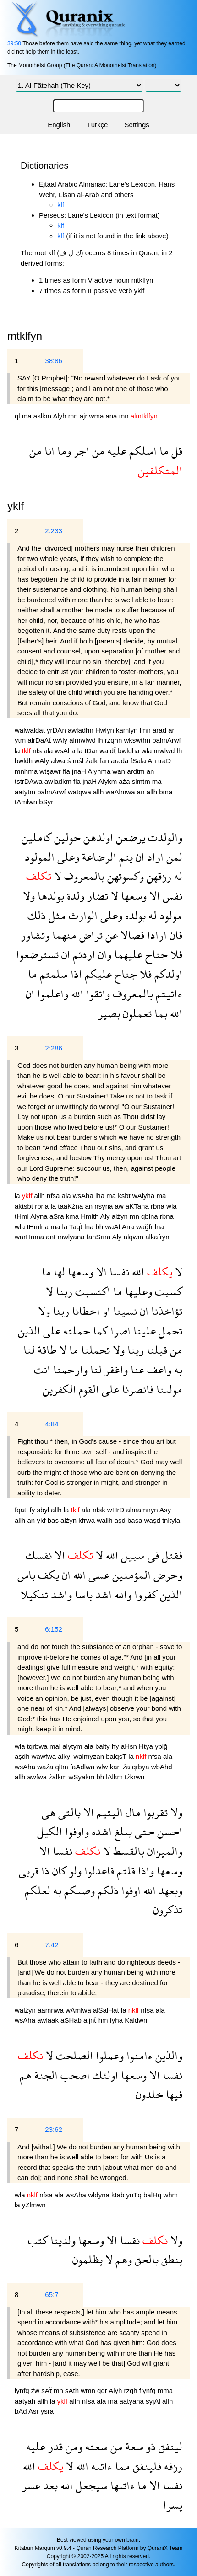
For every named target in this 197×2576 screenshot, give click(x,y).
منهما (63, 935)
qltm (62, 1767)
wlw (102, 1767)
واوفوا (75, 1831)
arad (160, 730)
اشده (100, 1831)
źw (36, 2390)
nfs (38, 751)
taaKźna (71, 1206)
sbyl (44, 1510)
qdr (103, 2390)
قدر (54, 2446)
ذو (149, 2446)
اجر (80, 451)
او (105, 1311)
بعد (49, 2485)
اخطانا (84, 1311)
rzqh (131, 2390)
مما (121, 2466)
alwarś (62, 761)
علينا (143, 1330)
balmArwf (166, 740)
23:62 (53, 2129)
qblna (150, 1216)
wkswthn (138, 740)
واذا (144, 1871)
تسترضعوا (37, 954)
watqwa (80, 792)
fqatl (22, 1510)
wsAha (66, 751)
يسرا (172, 2505)
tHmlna (39, 1227)
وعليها (137, 1291)
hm (104, 2020)
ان (138, 857)
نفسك (39, 1555)
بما (159, 1013)
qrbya (141, 1767)
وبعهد (169, 1890)
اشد (102, 1594)
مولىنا (167, 1389)
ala (49, 751)
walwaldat (31, 730)
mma (165, 2390)
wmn (89, 2390)
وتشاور (35, 935)
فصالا (131, 935)
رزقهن (157, 876)
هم (26, 2075)
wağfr (145, 1227)
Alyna (39, 1216)
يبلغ (122, 1831)
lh (101, 740)
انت (42, 1369)
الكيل (49, 1831)
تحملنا (94, 1350)
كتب (38, 2240)
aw (120, 1206)
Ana (129, 1227)
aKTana (138, 1206)
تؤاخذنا (165, 1311)
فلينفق (145, 2466)
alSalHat (107, 2010)
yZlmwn (34, 2205)
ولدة (74, 896)
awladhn (81, 730)
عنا (136, 1369)
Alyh (60, 416)
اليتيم (108, 1812)
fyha (117, 2020)
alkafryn (157, 1237)
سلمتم (52, 974)
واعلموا (51, 993)
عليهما (126, 954)
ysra (47, 2411)
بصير (109, 1013)
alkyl (65, 1756)
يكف (47, 1575)
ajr (84, 416)
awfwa (38, 1777)
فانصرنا (136, 1389)
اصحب (74, 2075)
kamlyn (128, 730)
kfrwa (87, 1520)
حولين (66, 837)
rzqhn (114, 740)
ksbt (125, 1196)
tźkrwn (134, 1777)
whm (170, 2195)
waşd (153, 1520)
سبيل (131, 1555)
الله (75, 993)
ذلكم (107, 1890)
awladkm (58, 781)
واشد (60, 1594)
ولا (29, 896)
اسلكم (141, 451)
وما (63, 451)
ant (51, 1237)
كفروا (144, 1594)
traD (164, 761)
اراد (154, 857)
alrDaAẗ (40, 740)
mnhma (27, 771)
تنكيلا (34, 1594)
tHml (22, 1216)
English (59, 125)
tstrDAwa (29, 781)
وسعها (132, 896)
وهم (122, 2259)
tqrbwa (38, 1746)
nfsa (54, 1196)
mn (74, 416)
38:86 (53, 360)
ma (27, 416)
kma (73, 1216)
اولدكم (167, 974)
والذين (167, 2055)
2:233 (53, 531)
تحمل (169, 1330)
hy (116, 1746)
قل (175, 451)
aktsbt (25, 1206)
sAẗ (47, 2390)
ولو (74, 1871)
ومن (72, 2446)
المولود (40, 857)
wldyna (99, 2195)
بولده (134, 915)
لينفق (169, 2446)
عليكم (97, 974)
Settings (137, 125)
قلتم (124, 1871)
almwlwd (83, 740)
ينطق (170, 2259)
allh (99, 792)
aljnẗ (90, 2020)
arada (121, 761)
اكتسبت (91, 1291)
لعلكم (37, 1890)
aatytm (26, 792)
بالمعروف (82, 876)
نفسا (118, 1272)
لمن (173, 857)
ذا (43, 1871)
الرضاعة (97, 857)
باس (26, 1575)
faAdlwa (83, 1767)
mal (55, 1746)
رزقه (171, 2466)
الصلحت (73, 2055)
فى (152, 1555)
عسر (31, 2485)
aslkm (43, 416)
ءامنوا (138, 2055)
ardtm (137, 771)
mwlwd (165, 751)
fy (33, 1510)
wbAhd (161, 1767)
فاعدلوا (98, 1871)
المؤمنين (130, 1575)
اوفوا (130, 1890)
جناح (155, 954)
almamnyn (142, 1510)
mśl (79, 761)
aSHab (71, 2020)
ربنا (62, 1291)
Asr (34, 2411)
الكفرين (59, 1389)
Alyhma (100, 771)
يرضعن (129, 837)
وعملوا (108, 2055)
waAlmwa (121, 792)
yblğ (161, 1746)
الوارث (82, 915)
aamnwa (52, 2010)
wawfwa (45, 1756)
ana (112, 416)
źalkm (58, 1777)
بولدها (49, 896)
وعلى (67, 857)
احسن (168, 1831)
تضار (96, 896)
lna (89, 1227)
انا (48, 451)
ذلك (36, 915)
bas (54, 1520)
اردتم (82, 954)
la (18, 751)
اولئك (104, 2075)
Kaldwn (136, 2020)
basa (135, 1520)
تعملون (136, 1013)
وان (103, 954)
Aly (106, 1216)
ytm (21, 740)
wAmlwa (79, 2010)
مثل (56, 915)
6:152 (53, 1629)
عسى (97, 1575)
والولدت (163, 837)
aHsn (130, 1746)
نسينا (123, 1311)
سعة (133, 2446)
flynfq (148, 2390)
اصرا (119, 1330)
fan (105, 761)
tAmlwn (27, 802)
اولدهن (97, 837)
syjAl (154, 2401)
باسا (82, 1594)
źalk (92, 761)
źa (127, 1767)
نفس (171, 896)
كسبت (167, 1291)
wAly (61, 740)
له (176, 876)
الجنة (45, 2075)
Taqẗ (76, 1227)
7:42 (51, 1945)
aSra (57, 1216)
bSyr (46, 802)
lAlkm (115, 1777)
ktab (118, 2195)
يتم (124, 857)
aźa (125, 781)
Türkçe (97, 125)
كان (57, 1871)
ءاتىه (100, 2466)
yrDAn (57, 730)
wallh (105, 1520)
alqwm (135, 1237)
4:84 (51, 1424)
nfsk (100, 1510)
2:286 (53, 1048)
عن (110, 935)
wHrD (116, 1510)
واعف (157, 1369)
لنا (29, 1350)
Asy (165, 1510)
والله (121, 1594)
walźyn (26, 2010)
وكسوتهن (124, 876)
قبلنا (155, 1350)
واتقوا (96, 993)
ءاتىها (121, 2485)
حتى (143, 1831)
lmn (146, 730)
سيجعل (90, 2485)
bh (100, 1227)
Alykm (108, 781)
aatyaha (133, 2401)
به (176, 1369)
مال (132, 1812)
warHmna (30, 1237)
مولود (169, 915)
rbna (42, 1206)
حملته (75, 1330)
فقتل (170, 1555)
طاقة (45, 1350)
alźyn (121, 1216)
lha (100, 1196)
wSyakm (83, 1777)
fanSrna (99, 1237)
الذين (29, 1330)
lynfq (23, 2390)
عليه (115, 451)
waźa (46, 1767)
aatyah (26, 2401)
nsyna (104, 1206)
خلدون (149, 2094)
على (50, 1330)
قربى (28, 1871)
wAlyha (144, 1196)
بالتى (68, 1812)
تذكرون (167, 1909)
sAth (73, 2390)
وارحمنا (69, 1369)
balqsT (117, 1756)
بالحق (145, 2259)
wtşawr (51, 771)
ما (163, 451)
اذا (75, 974)
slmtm (142, 781)
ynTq (135, 2195)
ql (18, 416)
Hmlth (90, 1216)
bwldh (24, 761)
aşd (121, 1520)
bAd (21, 2411)
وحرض (166, 1575)
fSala (139, 761)
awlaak (48, 2020)
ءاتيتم (167, 993)
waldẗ (108, 751)
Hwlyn (105, 730)
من (96, 451)
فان (174, 935)
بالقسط (127, 1851)
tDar (92, 751)
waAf (113, 1227)
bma (165, 792)
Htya (147, 1746)
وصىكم (78, 1890)
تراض (90, 935)
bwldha (130, 751)
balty (103, 1746)
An (153, 761)
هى (48, 1812)
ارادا (155, 935)
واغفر (115, 1369)
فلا (175, 954)
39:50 (14, 43)
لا (56, 876)
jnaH (80, 771)
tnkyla (171, 1520)
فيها (172, 2094)
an (172, 730)
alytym (73, 1746)
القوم (87, 1389)
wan (119, 771)
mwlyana (71, 1237)
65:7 (51, 2294)
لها (58, 1272)
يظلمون (87, 2259)
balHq (153, 2195)
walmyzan (89, 1756)
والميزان (163, 1851)
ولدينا (62, 2240)
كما (99, 1330)
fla (67, 771)
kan (116, 1767)
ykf (42, 1520)
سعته (95, 2446)
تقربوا (154, 1812)
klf (60, 205)
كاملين (36, 837)
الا (153, 896)
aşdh (23, 1756)
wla (148, 751)
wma (97, 416)
